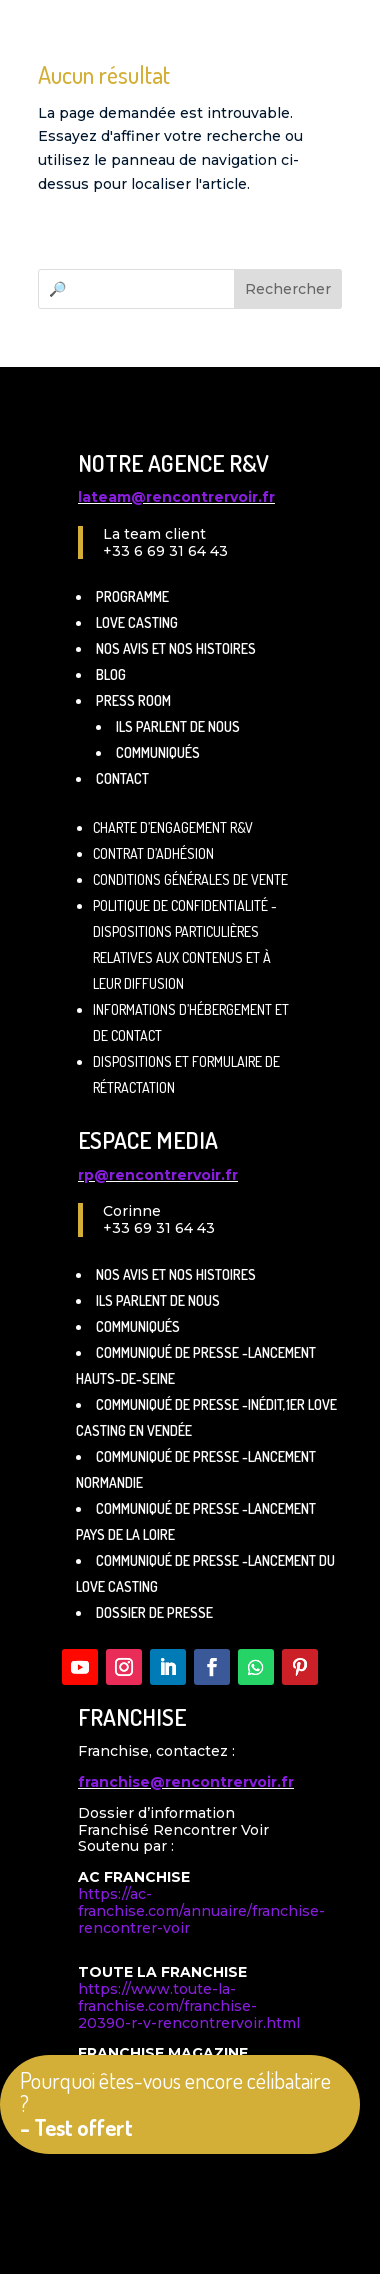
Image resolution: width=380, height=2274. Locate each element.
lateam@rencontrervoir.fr (176, 497)
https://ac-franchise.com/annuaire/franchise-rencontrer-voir (201, 1911)
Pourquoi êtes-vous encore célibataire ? (175, 2104)
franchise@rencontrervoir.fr (186, 1782)
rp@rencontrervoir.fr (158, 1175)
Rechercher (288, 289)
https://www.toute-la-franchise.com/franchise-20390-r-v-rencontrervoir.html (189, 2006)
